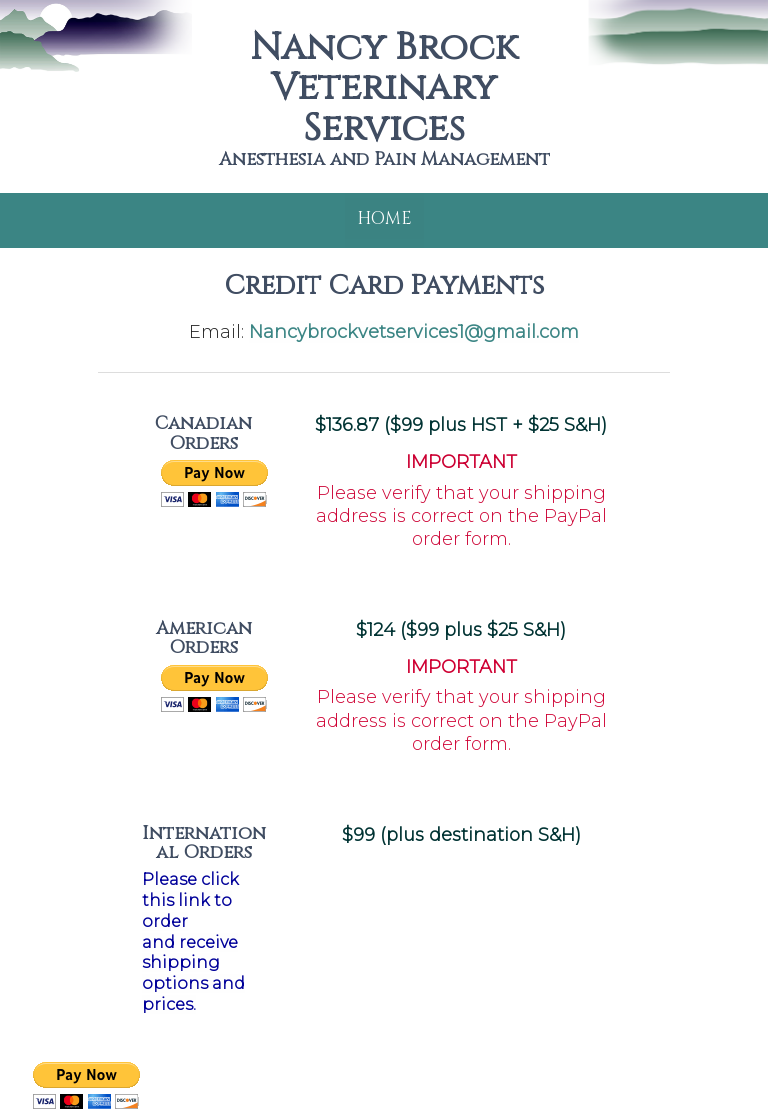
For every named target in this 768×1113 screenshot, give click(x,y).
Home (384, 218)
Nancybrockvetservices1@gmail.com (414, 332)
